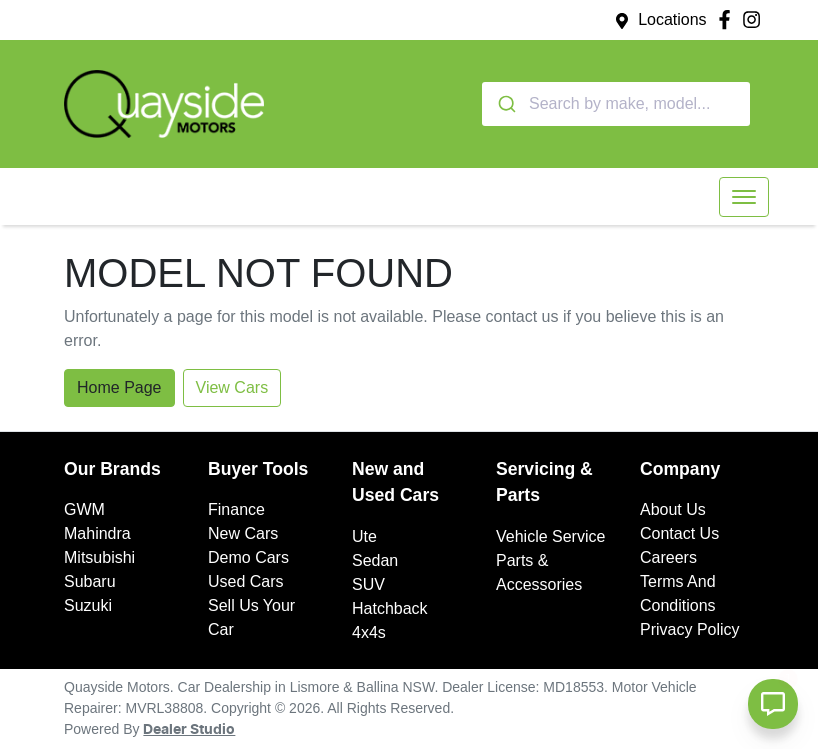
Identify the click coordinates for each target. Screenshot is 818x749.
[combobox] (616, 104)
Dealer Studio (189, 730)
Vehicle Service (550, 536)
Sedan (375, 560)
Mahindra (97, 533)
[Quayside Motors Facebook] (728, 19)
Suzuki (88, 605)
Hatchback (390, 608)
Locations (672, 19)
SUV (368, 584)
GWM (84, 509)
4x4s (369, 632)
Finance (236, 509)
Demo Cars (248, 557)
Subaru (90, 581)
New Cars (243, 533)
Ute (364, 536)
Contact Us (679, 533)
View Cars (232, 387)
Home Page (119, 387)
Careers (668, 557)
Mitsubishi (99, 557)
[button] (744, 197)
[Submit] (505, 104)
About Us (673, 509)
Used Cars (246, 581)
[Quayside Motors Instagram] (755, 19)
